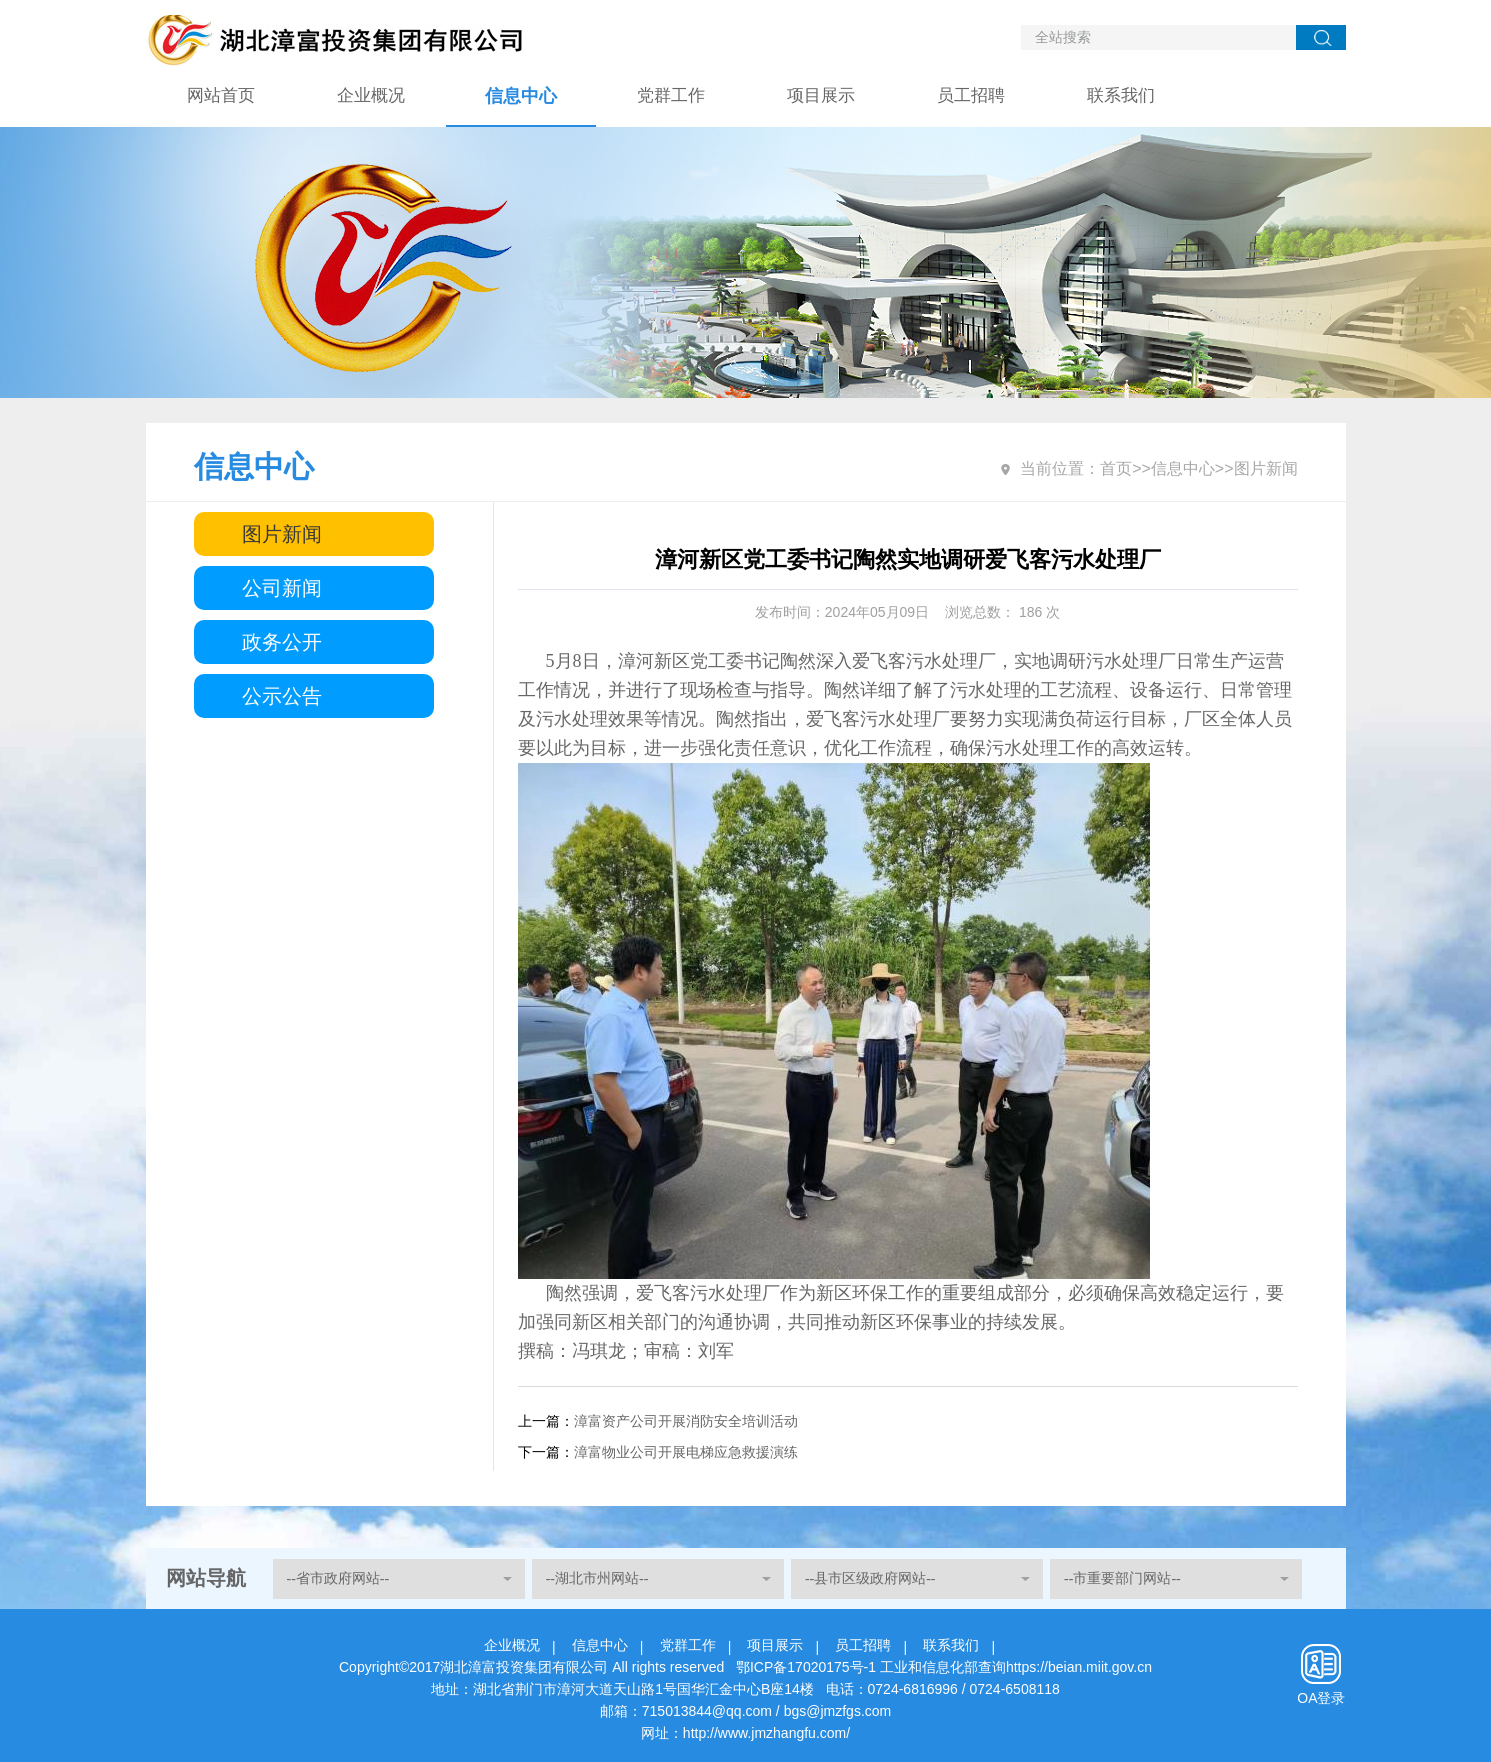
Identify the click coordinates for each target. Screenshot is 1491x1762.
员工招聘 (971, 95)
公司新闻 (282, 588)
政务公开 (282, 642)
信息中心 (521, 96)
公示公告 (282, 696)
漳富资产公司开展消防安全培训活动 (686, 1421)
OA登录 (1321, 1698)
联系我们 (1121, 95)
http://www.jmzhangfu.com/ (766, 1733)
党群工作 (671, 95)
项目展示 (821, 95)
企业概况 (371, 95)
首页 (1116, 468)
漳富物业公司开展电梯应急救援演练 (686, 1452)
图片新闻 (282, 534)
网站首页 (221, 95)
